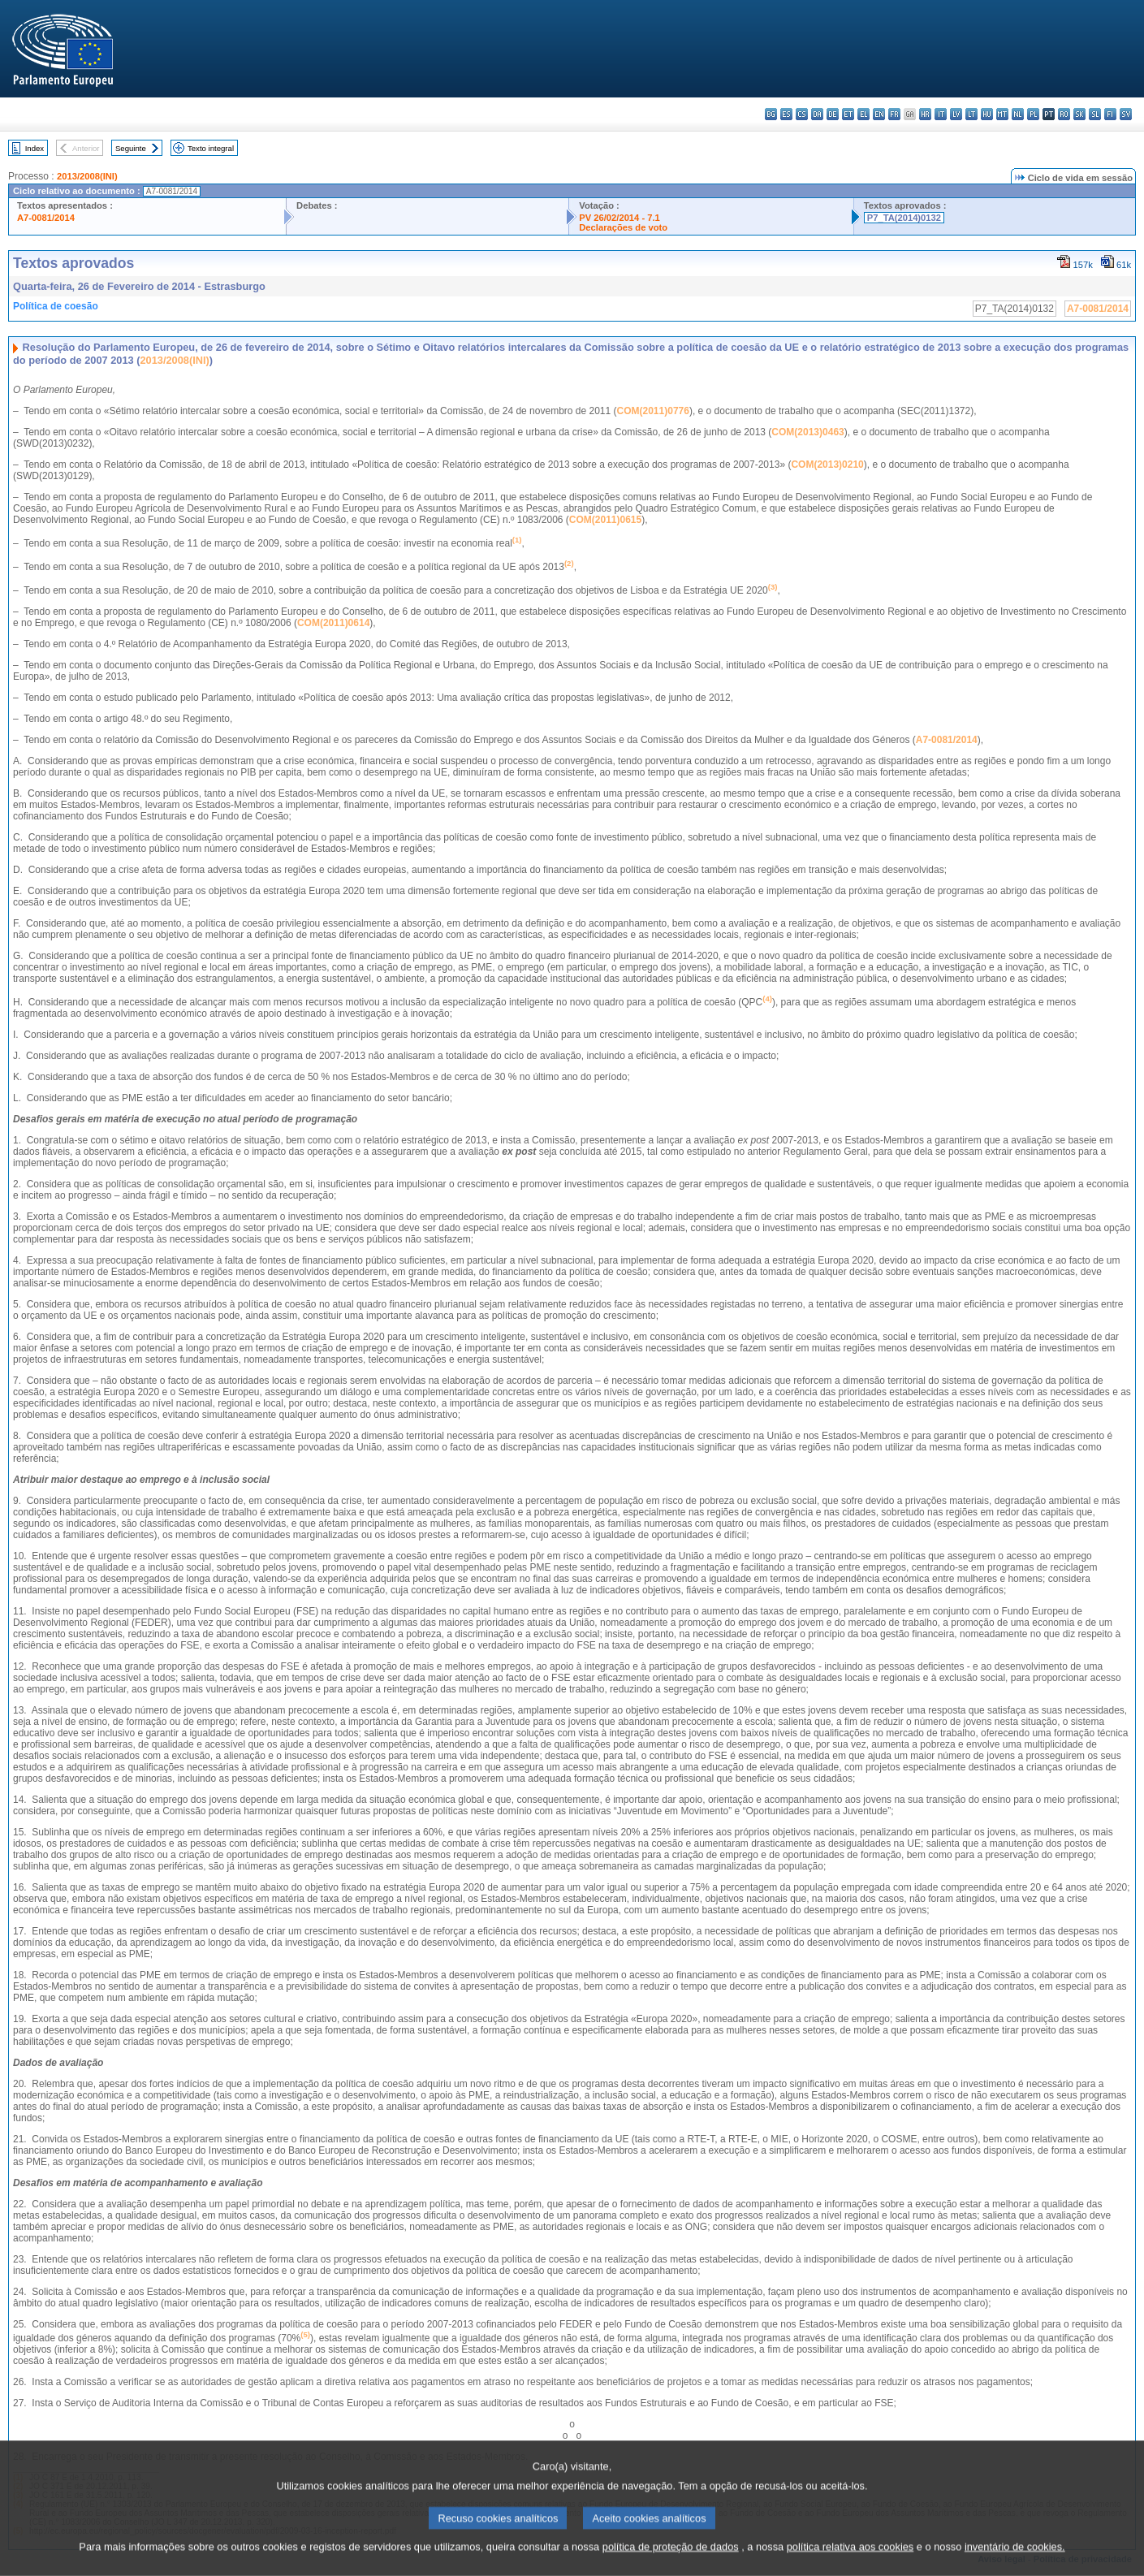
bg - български (771, 114)
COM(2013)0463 (807, 432)
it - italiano (941, 114)
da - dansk (817, 114)
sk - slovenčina (1079, 114)
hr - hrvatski (925, 114)
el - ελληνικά (863, 114)
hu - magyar (987, 114)
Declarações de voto (623, 227)
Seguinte (130, 148)
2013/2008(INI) (87, 176)
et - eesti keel (848, 114)
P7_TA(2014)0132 (904, 218)
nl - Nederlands (1018, 114)
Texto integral (211, 148)
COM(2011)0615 (605, 519)
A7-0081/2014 (46, 218)
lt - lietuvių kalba (971, 114)
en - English (879, 114)
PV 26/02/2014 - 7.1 (619, 218)
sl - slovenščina (1095, 114)
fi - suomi (1110, 114)
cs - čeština (802, 114)
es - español (786, 114)
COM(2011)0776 (653, 411)
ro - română (1064, 114)
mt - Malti (1002, 114)
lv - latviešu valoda (956, 114)
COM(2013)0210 (827, 464)
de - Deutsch (833, 114)
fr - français (894, 114)
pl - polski (1033, 114)
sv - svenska (1126, 114)
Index (34, 148)
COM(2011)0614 (333, 623)
